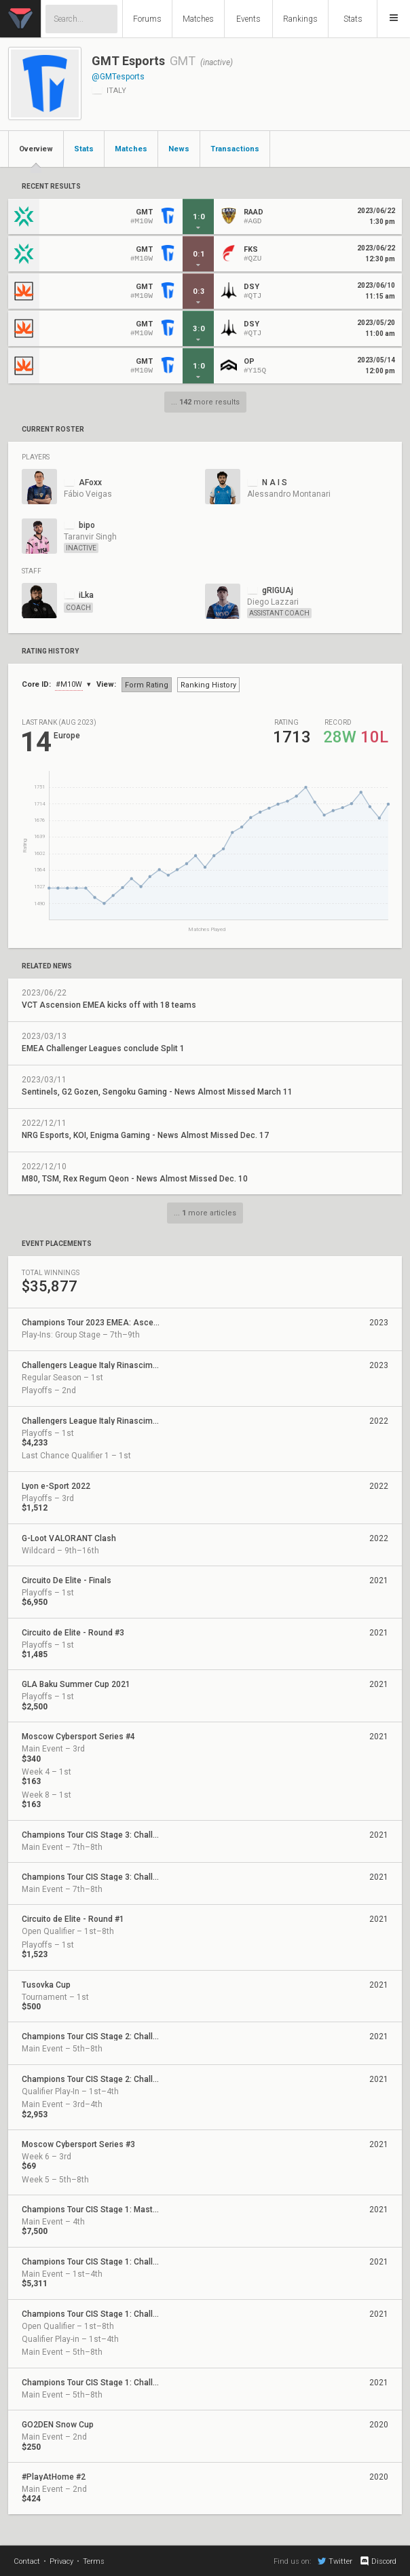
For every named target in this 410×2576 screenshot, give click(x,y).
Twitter (335, 2561)
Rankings (300, 19)
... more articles (205, 1213)
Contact (27, 2561)
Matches (198, 19)
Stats (352, 19)
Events (248, 19)
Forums (147, 19)
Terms (94, 2561)
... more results (205, 402)
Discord (377, 2561)
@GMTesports (118, 77)
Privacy (61, 2561)
